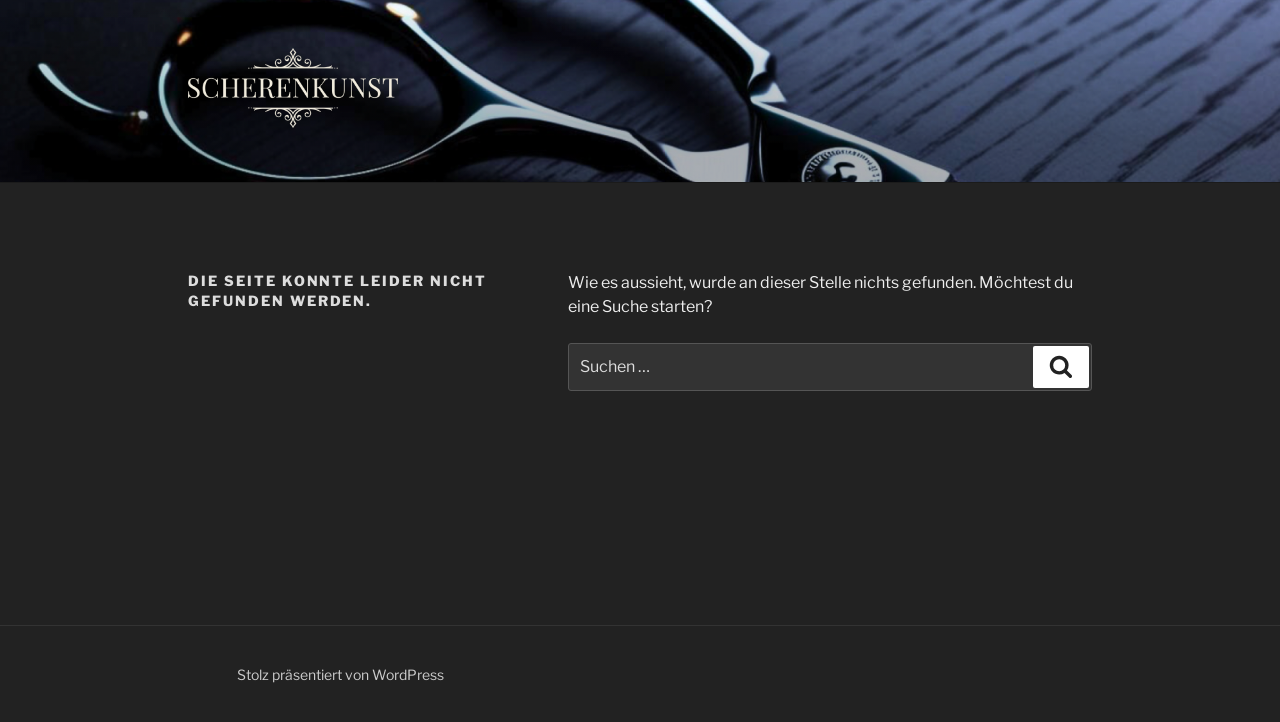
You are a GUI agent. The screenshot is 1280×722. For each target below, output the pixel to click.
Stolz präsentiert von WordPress (340, 674)
